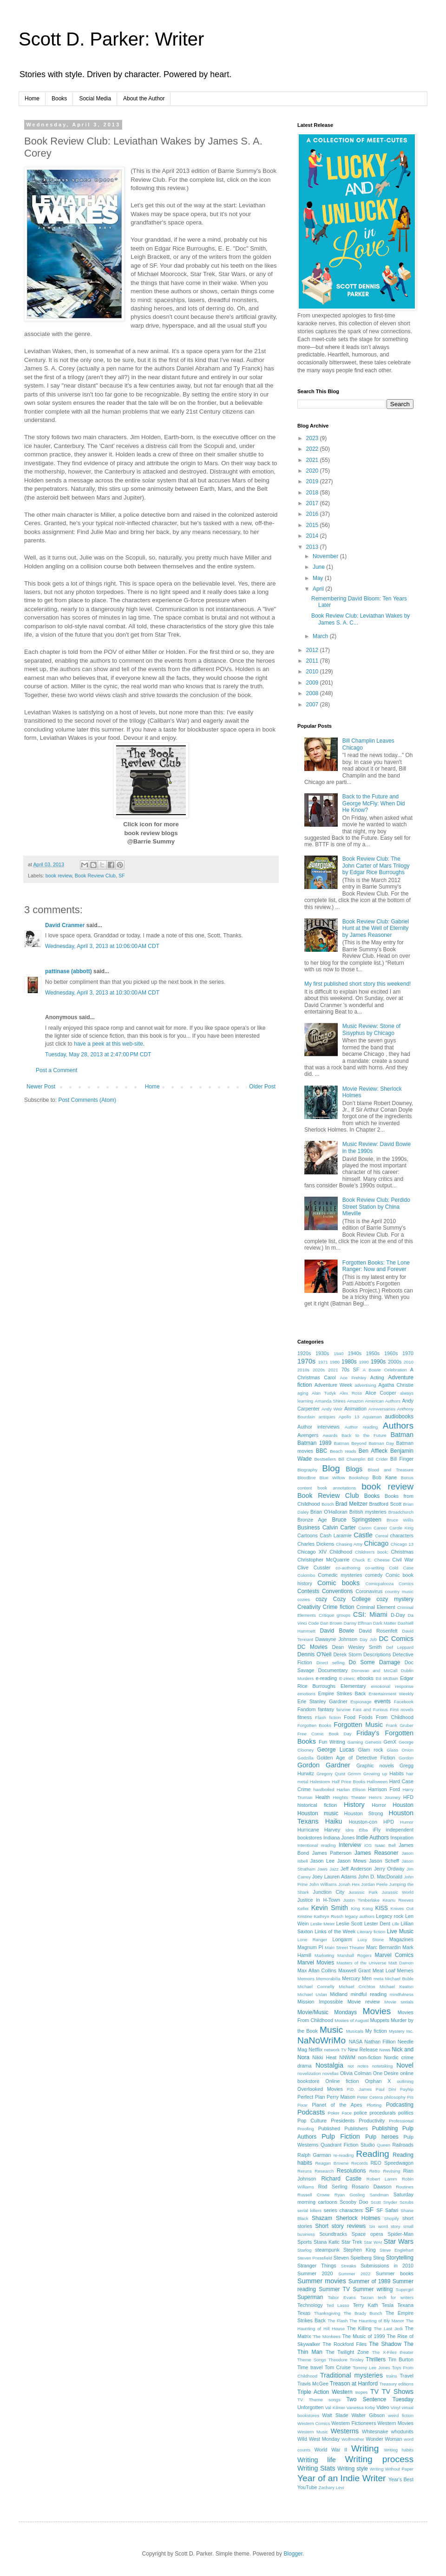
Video (382, 2407)
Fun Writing (332, 1742)
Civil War (402, 1559)
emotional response (392, 1686)
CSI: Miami (370, 1614)
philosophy (395, 2097)
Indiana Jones (338, 1837)
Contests (308, 1591)
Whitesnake (375, 2431)
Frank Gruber (399, 1725)
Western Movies (395, 2423)
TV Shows (397, 2391)
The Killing (359, 2328)
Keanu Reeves (397, 1900)
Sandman (378, 2194)
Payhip (406, 2089)
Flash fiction (328, 1717)
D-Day (398, 1615)
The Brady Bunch (362, 2313)
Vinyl (395, 2407)
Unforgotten (310, 2407)
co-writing (374, 1567)
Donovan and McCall (375, 1670)
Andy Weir (331, 1408)
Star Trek (351, 2242)
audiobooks (399, 1416)
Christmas (402, 1552)
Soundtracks (333, 2234)
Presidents (342, 2120)
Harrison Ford (384, 1789)
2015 (313, 525)
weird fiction (400, 2415)
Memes (405, 1970)
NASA (355, 2041)
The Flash (338, 2320)
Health (322, 1797)
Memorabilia (328, 1978)
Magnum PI (310, 1947)
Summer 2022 (354, 2273)
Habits (396, 1773)
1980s (349, 1361)
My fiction (376, 2031)
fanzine (343, 1709)
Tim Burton (400, 2359)
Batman (401, 1434)
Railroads (402, 2145)
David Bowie (337, 1630)
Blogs (354, 1469)
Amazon (355, 1400)
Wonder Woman (384, 2439)
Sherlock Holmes (358, 2218)
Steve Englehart (396, 2250)
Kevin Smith (329, 1907)
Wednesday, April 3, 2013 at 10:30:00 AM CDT (102, 992)
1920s (304, 1353)
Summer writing (373, 2289)
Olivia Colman (356, 2073)
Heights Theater (349, 1797)
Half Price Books (348, 1781)
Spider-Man (400, 2234)
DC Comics (396, 1638)
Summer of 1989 (369, 2281)
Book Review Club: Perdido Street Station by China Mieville (376, 1207)
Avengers (307, 1435)
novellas (330, 2073)
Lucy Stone (371, 1939)
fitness (304, 1717)
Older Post (262, 1086)
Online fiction (342, 2081)
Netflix (315, 2049)
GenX (390, 1742)
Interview (350, 1845)
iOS (368, 1845)
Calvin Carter (339, 1527)
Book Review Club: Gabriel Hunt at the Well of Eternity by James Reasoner (375, 928)
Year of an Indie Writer (341, 2478)
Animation (355, 1408)
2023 (313, 438)
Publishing (385, 2128)
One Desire (386, 2073)
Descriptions (377, 1654)
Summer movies (321, 2281)
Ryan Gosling (349, 2194)
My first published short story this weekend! (357, 984)
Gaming (355, 1742)
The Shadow (385, 2344)
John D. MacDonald (380, 1876)
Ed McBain (387, 1678)
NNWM (347, 2057)
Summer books (394, 2273)
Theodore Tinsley (346, 2359)
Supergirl (404, 2289)
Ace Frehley (353, 1377)
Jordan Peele (374, 1884)
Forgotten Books (314, 1725)
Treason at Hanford (354, 2383)
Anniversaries (381, 1408)
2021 (313, 460)
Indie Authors (372, 1837)
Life (395, 1923)
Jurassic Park (363, 1892)
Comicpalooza (379, 1583)
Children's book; (371, 1552)
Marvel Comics (394, 1955)
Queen (383, 2145)
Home (32, 98)
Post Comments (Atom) (87, 1100)
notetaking (382, 2066)
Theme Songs (311, 2359)
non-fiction (369, 2057)
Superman (310, 2297)
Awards (330, 1435)
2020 (313, 471)
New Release (363, 2049)
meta (378, 1978)
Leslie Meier (322, 1923)
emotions (306, 1693)
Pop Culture (312, 2120)
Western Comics (313, 2423)
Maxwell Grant (354, 1970)
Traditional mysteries (351, 2375)
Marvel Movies (315, 1962)
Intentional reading (316, 1845)
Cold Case (401, 1567)
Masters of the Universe (361, 1962)
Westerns (345, 2431)
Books (59, 98)
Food (349, 1717)
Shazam (322, 2218)
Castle (363, 1535)
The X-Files (384, 2352)
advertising (365, 1385)
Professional (401, 2120)
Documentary (333, 1670)
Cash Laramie (336, 1535)
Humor (406, 1822)
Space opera (367, 2234)
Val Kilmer (335, 2407)
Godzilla (305, 1757)
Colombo (306, 1575)
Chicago (376, 1543)
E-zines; (347, 1678)
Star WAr (373, 2242)
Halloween (377, 1781)
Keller (303, 1908)
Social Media (95, 98)
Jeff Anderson (356, 1868)
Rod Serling (333, 2186)
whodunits (402, 2431)
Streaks (348, 2265)
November (326, 556)
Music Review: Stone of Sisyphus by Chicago (371, 1029)
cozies (303, 1599)
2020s (319, 1369)
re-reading (344, 2155)
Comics (406, 1583)
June (319, 567)
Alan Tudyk (324, 1393)
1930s (322, 1353)
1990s (378, 1361)
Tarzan (367, 2297)
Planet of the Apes (337, 2105)
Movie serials (398, 2001)
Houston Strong (363, 1813)
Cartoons (307, 1535)
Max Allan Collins (316, 1970)
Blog (331, 1468)
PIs (410, 2097)
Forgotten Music (358, 1724)
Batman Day (381, 1443)
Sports (304, 2242)
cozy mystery (395, 1599)
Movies (376, 2011)
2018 (313, 492)
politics (405, 2112)
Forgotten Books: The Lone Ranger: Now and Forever (376, 1265)
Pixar (302, 2105)
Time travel (309, 2367)
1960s (391, 1353)
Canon (364, 1527)
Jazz (334, 1868)
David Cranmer (65, 925)
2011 (313, 661)
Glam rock (370, 1749)
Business (308, 1527)
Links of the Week (335, 1931)
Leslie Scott (349, 1923)
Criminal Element (375, 1607)
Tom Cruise (338, 2367)
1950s (373, 1353)
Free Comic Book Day (324, 1733)
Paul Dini (386, 2089)
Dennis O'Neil (314, 1654)
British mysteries (368, 1512)
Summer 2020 (315, 2273)
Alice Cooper (380, 1393)
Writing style (352, 2468)
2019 (313, 481)
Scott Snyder (384, 2202)
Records (359, 2163)
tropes (361, 2392)
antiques (327, 1416)
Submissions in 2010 (387, 2265)
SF (121, 875)
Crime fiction (338, 1607)
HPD (388, 1822)
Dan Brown (331, 1623)
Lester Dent (377, 1923)
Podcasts (311, 2112)
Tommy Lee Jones (371, 2367)
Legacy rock (389, 1916)
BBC (322, 1451)
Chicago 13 (402, 1544)
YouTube (307, 2487)
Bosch (327, 1504)
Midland (339, 1994)
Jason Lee (322, 1861)
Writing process (379, 2459)
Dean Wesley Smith (357, 1647)
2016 (313, 514)
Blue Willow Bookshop (344, 1477)
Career (380, 1527)
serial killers (309, 2210)
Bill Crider (377, 1459)
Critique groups (334, 1615)
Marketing (324, 1955)
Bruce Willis (400, 1519)
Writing (365, 2448)
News (384, 2049)
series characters (343, 2210)
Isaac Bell (384, 1845)
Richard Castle (341, 2178)
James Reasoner (376, 1853)
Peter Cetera (370, 2097)
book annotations (337, 1487)
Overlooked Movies (320, 2089)
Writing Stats (316, 2468)
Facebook (403, 1701)
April (319, 589)
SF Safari (387, 2210)
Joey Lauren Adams (334, 1876)
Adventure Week (334, 1385)
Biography (307, 1469)
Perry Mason (341, 2097)
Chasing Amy (349, 1544)
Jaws (322, 1868)
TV (374, 2391)
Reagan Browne (331, 2163)
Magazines (401, 1939)
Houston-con (363, 1822)
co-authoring (347, 1567)
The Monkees (327, 2336)
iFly (377, 1829)
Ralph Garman (314, 2155)
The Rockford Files (344, 2344)
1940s (354, 1353)
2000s (394, 1361)
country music (399, 1591)
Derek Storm (347, 1654)
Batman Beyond (350, 1443)
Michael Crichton (357, 1986)
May (319, 578)
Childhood (340, 1552)
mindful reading (369, 1994)
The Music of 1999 (363, 2336)
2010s (303, 1369)
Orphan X (378, 2081)
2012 (313, 650)
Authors (398, 1425)
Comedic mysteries (340, 1575)
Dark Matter (384, 1623)
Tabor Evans (342, 2297)
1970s (306, 1361)
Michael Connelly (315, 1986)
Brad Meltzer (351, 1504)
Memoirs (306, 1978)
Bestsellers (325, 1459)
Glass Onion (400, 1749)
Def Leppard (399, 1647)
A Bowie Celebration (385, 1369)
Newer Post (40, 1086)
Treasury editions (396, 2383)
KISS (381, 1908)
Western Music (312, 2431)
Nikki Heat (324, 2057)
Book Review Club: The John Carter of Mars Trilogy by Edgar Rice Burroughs (376, 866)
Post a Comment (56, 1070)
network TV (335, 2049)
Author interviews (318, 1427)
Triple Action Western (325, 2392)
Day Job (368, 1639)
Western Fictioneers (353, 2423)
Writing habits (398, 2449)
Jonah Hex (349, 1884)
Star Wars (398, 2241)
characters (401, 1535)
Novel (404, 2065)
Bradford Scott (385, 1504)
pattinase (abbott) (68, 971)
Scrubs (406, 2202)
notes (363, 2066)
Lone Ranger (312, 1939)
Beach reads (343, 1451)
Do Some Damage (374, 1662)
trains (391, 2375)
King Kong (362, 1908)
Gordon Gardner (323, 1765)
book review (59, 875)
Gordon (406, 1757)
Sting (379, 2257)
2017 (313, 503)
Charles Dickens (315, 1544)
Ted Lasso (338, 2305)
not (351, 2066)
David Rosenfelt (378, 1631)
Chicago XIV (312, 1552)
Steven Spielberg (353, 2257)
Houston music (317, 1813)
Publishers (355, 2128)
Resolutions (351, 2171)
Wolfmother (352, 2439)
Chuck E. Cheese (371, 1559)
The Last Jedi (388, 2328)
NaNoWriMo (321, 2040)
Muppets (379, 2020)
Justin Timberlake (361, 1900)
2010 (313, 671)
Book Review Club (95, 875)
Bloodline (306, 1477)
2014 (313, 536)
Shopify (391, 2218)
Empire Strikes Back (342, 1693)
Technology (310, 2305)
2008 (313, 693)
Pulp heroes (381, 2137)
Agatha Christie (395, 1385)
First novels (401, 1709)
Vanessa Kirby (361, 2407)
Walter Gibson (368, 2415)
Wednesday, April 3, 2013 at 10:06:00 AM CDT (102, 946)
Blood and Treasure (390, 1469)
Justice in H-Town (318, 1900)
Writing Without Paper (391, 2468)
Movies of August (351, 2020)
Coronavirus (368, 1591)
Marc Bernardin (383, 1947)
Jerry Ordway (389, 1868)
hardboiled (324, 1789)
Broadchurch (400, 1512)
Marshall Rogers (354, 1955)
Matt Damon (400, 1962)
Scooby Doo (354, 2202)
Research (324, 2171)
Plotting (374, 2105)
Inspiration (401, 1837)
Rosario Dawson (372, 2186)
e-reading (326, 1678)
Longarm (342, 1939)
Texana (405, 2305)
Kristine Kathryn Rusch (320, 1916)
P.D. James (359, 2089)
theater (406, 2352)
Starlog (304, 2250)
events (382, 1701)
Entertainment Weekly (390, 1693)
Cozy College (352, 1599)
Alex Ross (351, 1393)
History (354, 1804)
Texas (303, 2313)
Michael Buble (399, 1978)
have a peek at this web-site (108, 1044)
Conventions (337, 1591)
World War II (331, 2449)
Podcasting (399, 2105)
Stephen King (359, 2250)
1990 (363, 1361)
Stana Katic (327, 2242)
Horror (379, 1805)
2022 (313, 449)
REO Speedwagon (392, 2163)
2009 (313, 682)
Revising (391, 2171)
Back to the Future (364, 1435)
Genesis (373, 1742)
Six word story (384, 2226)
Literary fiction (371, 1931)
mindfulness (401, 1994)
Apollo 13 (349, 1416)
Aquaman (371, 1416)
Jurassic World (397, 1892)
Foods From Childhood (386, 1717)
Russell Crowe (313, 2194)
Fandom (306, 1709)
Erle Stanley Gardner (322, 1701)
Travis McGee (312, 2383)
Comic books (338, 1583)
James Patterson (332, 1853)
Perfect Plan (311, 2097)
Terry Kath (365, 2305)
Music (331, 2030)
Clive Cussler (313, 1567)
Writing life (316, 2460)
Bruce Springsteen (356, 1519)
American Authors (382, 1400)
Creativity (309, 1607)
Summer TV (334, 2289)
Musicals (354, 2031)
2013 (313, 547)
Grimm (354, 1773)
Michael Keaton (396, 1986)
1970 (407, 1353)
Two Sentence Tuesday (379, 2399)
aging (302, 1393)
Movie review (364, 2001)
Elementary (353, 1686)
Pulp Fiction (340, 2136)
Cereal (381, 1535)
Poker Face (340, 2112)
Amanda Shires (330, 1400)
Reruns (304, 2171)
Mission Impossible (320, 2001)
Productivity (372, 2120)
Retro (374, 2171)
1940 (338, 1353)
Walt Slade (335, 2415)
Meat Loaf (384, 1970)
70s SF (350, 1369)
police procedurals (375, 2112)
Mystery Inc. (401, 2031)
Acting (377, 1377)
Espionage (360, 1701)
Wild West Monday (318, 2439)
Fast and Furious (370, 1709)
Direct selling (330, 1662)
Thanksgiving (327, 2313)
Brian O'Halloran (329, 1512)
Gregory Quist (330, 1773)
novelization (309, 2073)
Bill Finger (401, 1459)
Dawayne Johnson (336, 1639)
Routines (404, 2186)
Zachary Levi (331, 2487)
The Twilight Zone (347, 2352)
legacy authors (359, 1916)
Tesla (388, 2305)
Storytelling (399, 2257)
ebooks (365, 1678)
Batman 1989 (314, 1443)
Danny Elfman (358, 1623)
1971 (323, 1361)
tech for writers (395, 2297)
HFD (408, 1797)
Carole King (401, 1527)
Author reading (361, 1427)
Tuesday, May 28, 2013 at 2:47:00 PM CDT (98, 1054)
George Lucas (335, 1749)
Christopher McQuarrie (323, 1559)
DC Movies (312, 1647)
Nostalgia (329, 2065)
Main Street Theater (345, 1947)
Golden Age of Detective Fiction (356, 1757)
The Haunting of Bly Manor (376, 2320)
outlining (405, 2081)
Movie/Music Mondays (327, 2012)
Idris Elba (356, 1829)
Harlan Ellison (351, 1789)
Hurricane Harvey (318, 1829)
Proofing (305, 2128)
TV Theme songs (319, 2399)
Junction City (328, 1892)
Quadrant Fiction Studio (348, 2145)
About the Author (143, 98)
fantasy (326, 1709)
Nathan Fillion (379, 2041)
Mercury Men (357, 1978)
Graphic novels (375, 1765)
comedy (374, 1575)
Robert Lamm (382, 2178)
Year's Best (400, 2479)
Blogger (292, 2553)
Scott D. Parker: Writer (111, 39)
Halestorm (320, 1781)
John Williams (323, 1884)
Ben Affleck (373, 1451)
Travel (406, 2375)
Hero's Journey (384, 1797)
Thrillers (376, 2359)
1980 (335, 1361)
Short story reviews (340, 2226)
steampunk (327, 2250)
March (321, 636)
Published (329, 2128)
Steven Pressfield (314, 2257)
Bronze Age (312, 1519)
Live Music (400, 1931)
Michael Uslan (312, 1994)
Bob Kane (385, 1477)
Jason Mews (352, 1861)
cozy (321, 1599)
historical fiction (317, 1805)
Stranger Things (316, 2265)
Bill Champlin (351, 1459)
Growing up (375, 1773)
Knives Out (402, 1908)
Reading (372, 2154)
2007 (313, 704)
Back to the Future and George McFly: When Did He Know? (373, 803)
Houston (403, 1805)
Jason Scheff (384, 1861)
